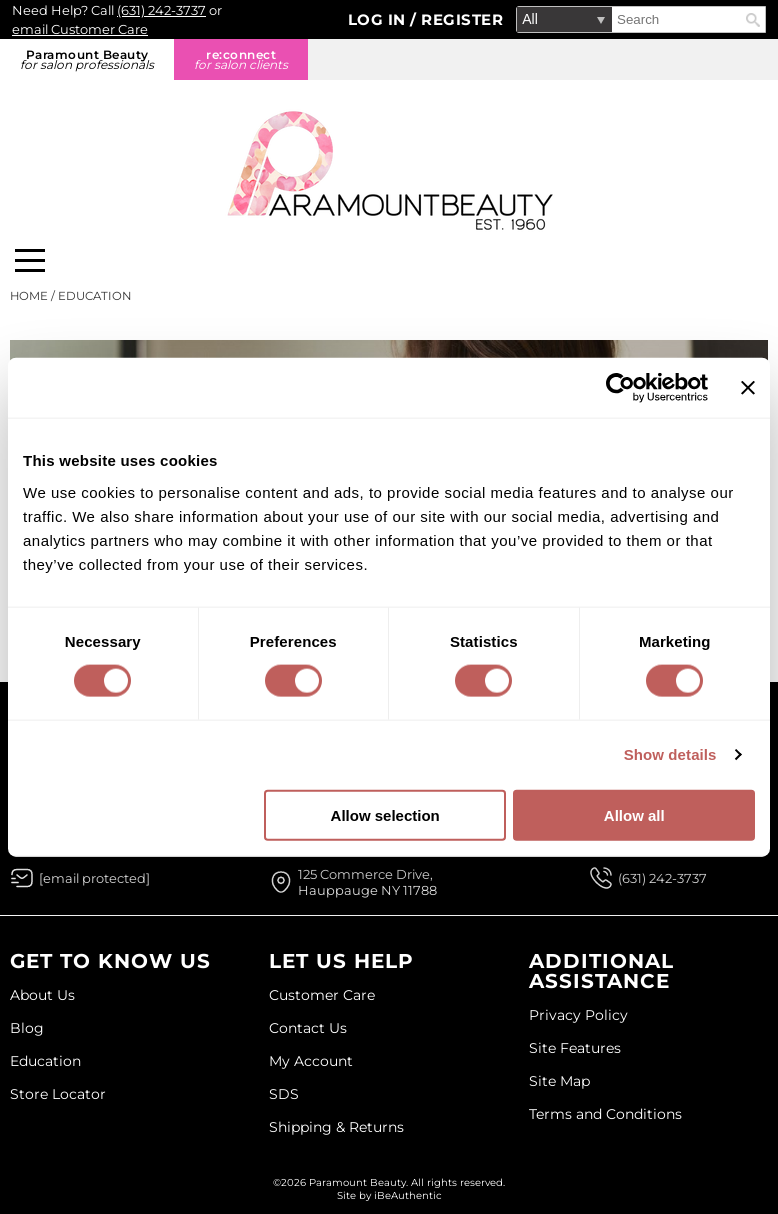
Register (462, 19)
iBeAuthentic (408, 1195)
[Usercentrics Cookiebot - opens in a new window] (620, 388)
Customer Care (322, 995)
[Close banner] (748, 388)
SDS (284, 1094)
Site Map (559, 1081)
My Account (311, 1061)
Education (45, 1061)
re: (241, 59)
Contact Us (308, 1028)
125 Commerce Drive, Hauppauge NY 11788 (367, 882)
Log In (379, 19)
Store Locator (58, 1094)
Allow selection (385, 814)
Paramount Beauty (87, 59)
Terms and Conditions (605, 1114)
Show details (670, 754)
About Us (42, 995)
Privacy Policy (578, 1015)
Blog (27, 1028)
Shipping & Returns (336, 1127)
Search (753, 20)
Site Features (575, 1048)
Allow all (634, 814)
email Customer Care (80, 29)
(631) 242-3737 (161, 10)
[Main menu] (30, 260)
